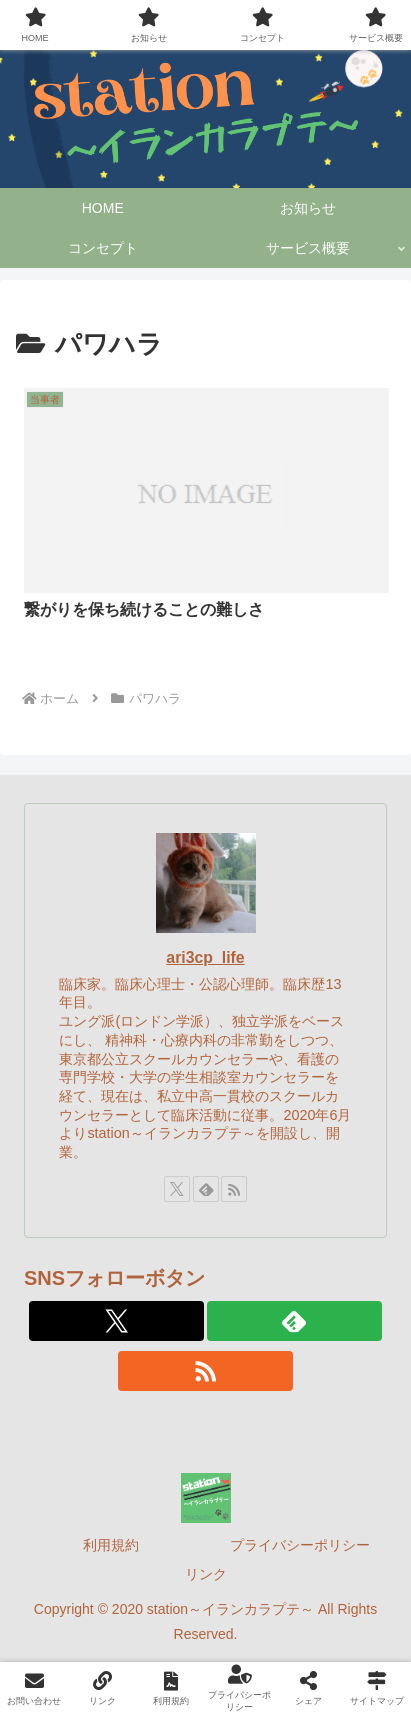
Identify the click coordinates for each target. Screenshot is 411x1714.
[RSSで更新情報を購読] (234, 1189)
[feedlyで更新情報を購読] (206, 1189)
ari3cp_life (205, 957)
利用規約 (111, 1545)
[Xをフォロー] (177, 1189)
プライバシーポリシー (300, 1545)
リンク (206, 1574)
